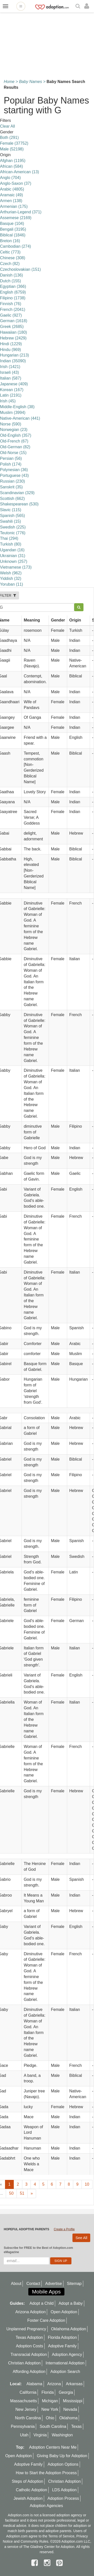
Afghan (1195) (12, 160)
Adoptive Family (62, 2346)
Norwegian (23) (13, 429)
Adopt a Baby (71, 2303)
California (28, 2392)
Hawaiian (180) (13, 332)
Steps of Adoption (27, 2481)
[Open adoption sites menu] (20, 6)
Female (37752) (14, 143)
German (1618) (13, 321)
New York (49, 2409)
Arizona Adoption (30, 2312)
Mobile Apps (46, 2291)
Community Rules (34, 2541)
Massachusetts (23, 2401)
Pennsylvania (23, 2426)
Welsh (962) (11, 573)
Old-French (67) (14, 441)
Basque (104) (12, 223)
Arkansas (74, 2384)
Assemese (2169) (15, 218)
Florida (47, 2392)
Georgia (66, 2392)
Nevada (70, 2409)
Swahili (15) (10, 521)
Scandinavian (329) (17, 493)
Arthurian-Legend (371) (20, 212)
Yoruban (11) (11, 584)
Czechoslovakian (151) (20, 269)
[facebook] (35, 2563)
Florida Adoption (62, 2337)
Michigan (50, 2401)
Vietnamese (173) (16, 567)
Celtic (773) (10, 252)
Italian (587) (10, 378)
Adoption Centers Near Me (52, 2447)
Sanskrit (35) (11, 487)
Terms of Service (61, 2536)
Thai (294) (9, 538)
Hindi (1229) (11, 344)
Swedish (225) (13, 527)
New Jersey (25, 2409)
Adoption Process (63, 2498)
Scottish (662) (12, 498)
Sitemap (74, 2283)
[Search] (78, 6)
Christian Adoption (24, 2363)
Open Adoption (64, 2312)
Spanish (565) (12, 515)
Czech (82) (10, 263)
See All (81, 2238)
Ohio (50, 2418)
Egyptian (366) (13, 286)
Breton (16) (10, 241)
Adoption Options (63, 2464)
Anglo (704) (10, 177)
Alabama (34, 2384)
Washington (62, 2435)
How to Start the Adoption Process (46, 2473)
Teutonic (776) (12, 533)
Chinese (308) (12, 258)
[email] (26, 2260)
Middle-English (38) (17, 407)
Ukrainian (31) (12, 556)
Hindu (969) (10, 349)
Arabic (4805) (12, 189)
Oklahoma (68, 2418)
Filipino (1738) (12, 298)
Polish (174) (10, 464)
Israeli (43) (9, 372)
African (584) (11, 166)
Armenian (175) (14, 206)
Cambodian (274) (15, 246)
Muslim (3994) (12, 412)
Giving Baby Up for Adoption (62, 2456)
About (16, 2283)
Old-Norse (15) (13, 453)
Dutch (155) (10, 281)
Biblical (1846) (12, 235)
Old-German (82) (15, 447)
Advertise (53, 2283)
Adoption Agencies (46, 2506)
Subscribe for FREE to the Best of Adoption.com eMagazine (38, 2250)
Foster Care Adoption (46, 2320)
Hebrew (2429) (13, 338)
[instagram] (48, 2563)
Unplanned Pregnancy (26, 2329)
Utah (24, 2435)
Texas (76, 2426)
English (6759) (13, 292)
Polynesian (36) (14, 470)
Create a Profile (64, 2229)
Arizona (54, 2384)
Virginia (40, 2435)
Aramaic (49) (11, 195)
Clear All (7, 126)
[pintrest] (59, 2563)
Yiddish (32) (10, 578)
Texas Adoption (29, 2337)
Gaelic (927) (11, 315)
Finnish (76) (10, 304)
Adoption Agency (67, 2354)
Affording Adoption (29, 2371)
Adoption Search (65, 2371)
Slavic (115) (10, 510)
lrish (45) (8, 401)
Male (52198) (12, 149)
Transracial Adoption (29, 2354)
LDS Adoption (64, 2490)
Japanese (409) (14, 384)
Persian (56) (11, 458)
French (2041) (12, 309)
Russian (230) (12, 481)
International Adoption (65, 2363)
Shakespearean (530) (19, 504)
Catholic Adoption (31, 2490)
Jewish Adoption (28, 2498)
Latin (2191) (10, 395)
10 (87, 2184)
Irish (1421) (10, 367)
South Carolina (53, 2426)
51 (22, 2193)
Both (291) (9, 137)
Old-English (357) (15, 435)
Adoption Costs (29, 2346)
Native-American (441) (20, 418)
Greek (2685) (12, 326)
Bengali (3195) (13, 229)
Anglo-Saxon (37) (15, 183)
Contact (33, 2283)
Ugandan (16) (12, 550)
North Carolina (28, 2418)
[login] (88, 6)
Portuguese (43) (14, 475)
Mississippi (72, 2401)
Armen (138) (11, 201)
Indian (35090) (13, 361)
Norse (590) (10, 424)
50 (11, 2193)
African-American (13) (19, 172)
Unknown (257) (13, 561)
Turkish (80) (10, 544)
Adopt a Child (42, 2303)
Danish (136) (11, 275)
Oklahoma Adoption (68, 2329)
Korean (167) (11, 390)
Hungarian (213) (14, 355)
